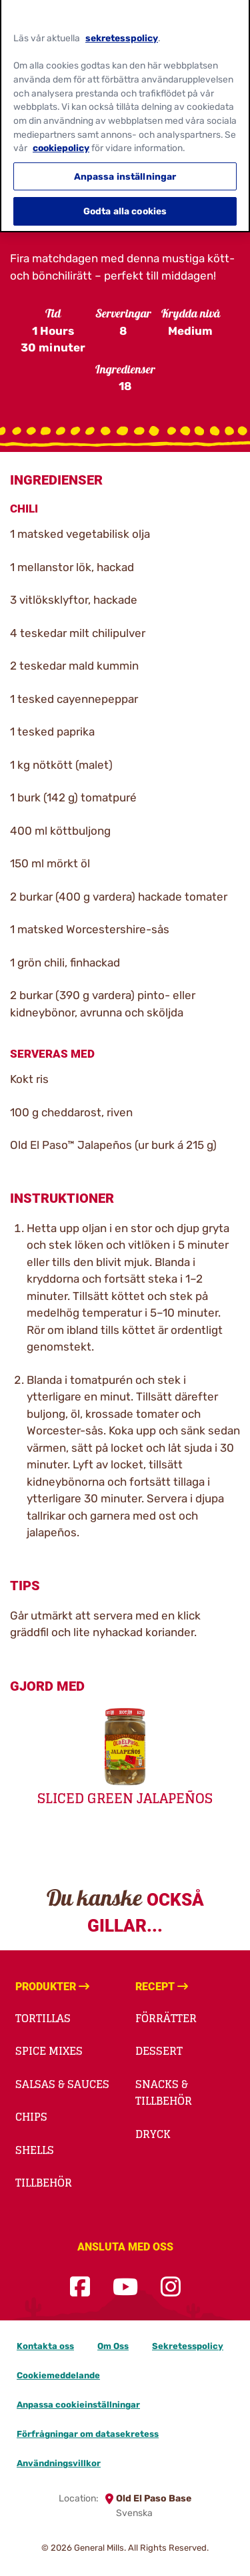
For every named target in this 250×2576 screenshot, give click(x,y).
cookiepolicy (61, 141)
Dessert (159, 2050)
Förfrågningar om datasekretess (88, 2434)
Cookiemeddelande (58, 2375)
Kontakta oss (45, 2346)
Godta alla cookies (125, 205)
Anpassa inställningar (125, 169)
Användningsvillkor (59, 2463)
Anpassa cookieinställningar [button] (78, 2405)
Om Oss (113, 2346)
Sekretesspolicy (187, 2346)
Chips (31, 2116)
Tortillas (43, 2018)
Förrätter (166, 2018)
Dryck (153, 2134)
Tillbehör (43, 2182)
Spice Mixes (49, 2050)
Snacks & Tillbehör (163, 2093)
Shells (34, 2150)
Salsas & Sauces (62, 2084)
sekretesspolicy (121, 31)
